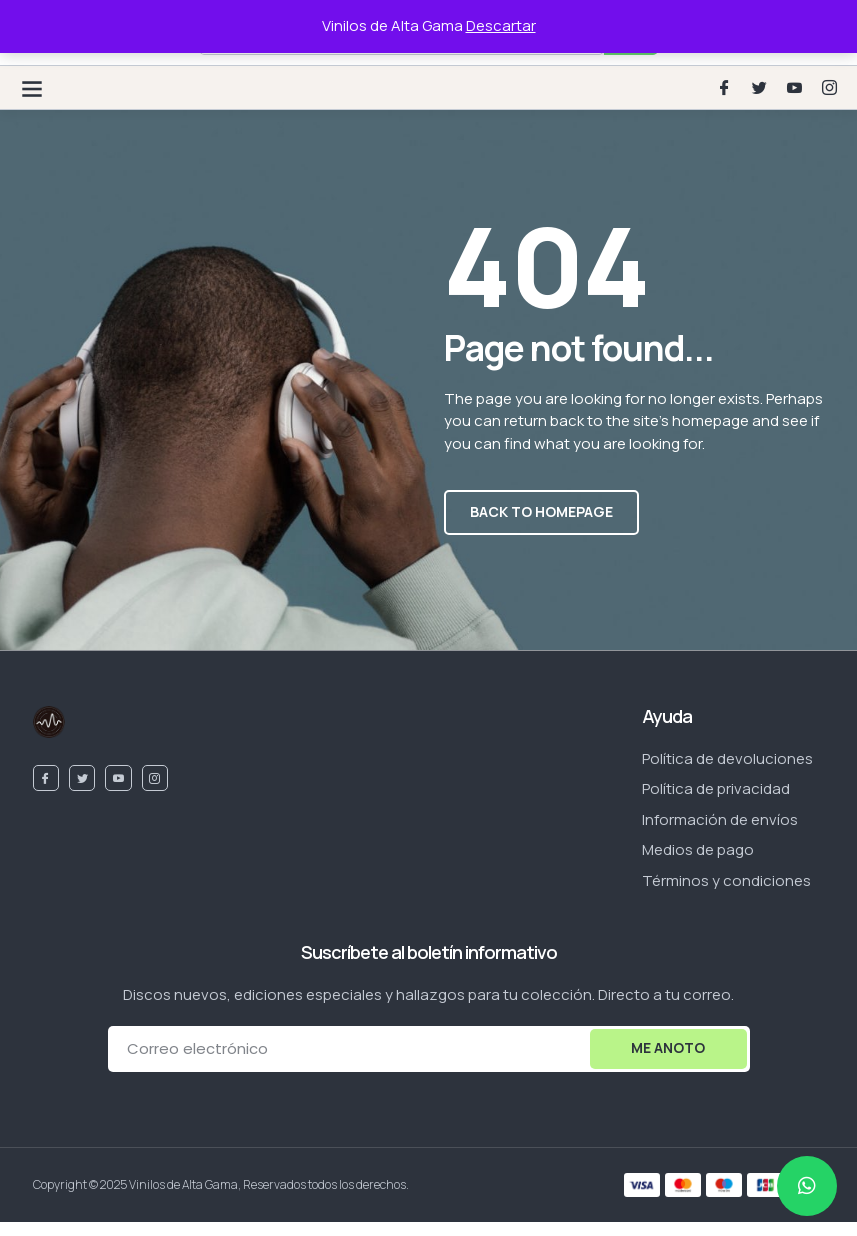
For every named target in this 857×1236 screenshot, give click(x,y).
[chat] (807, 1186)
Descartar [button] (501, 25)
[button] (31, 87)
